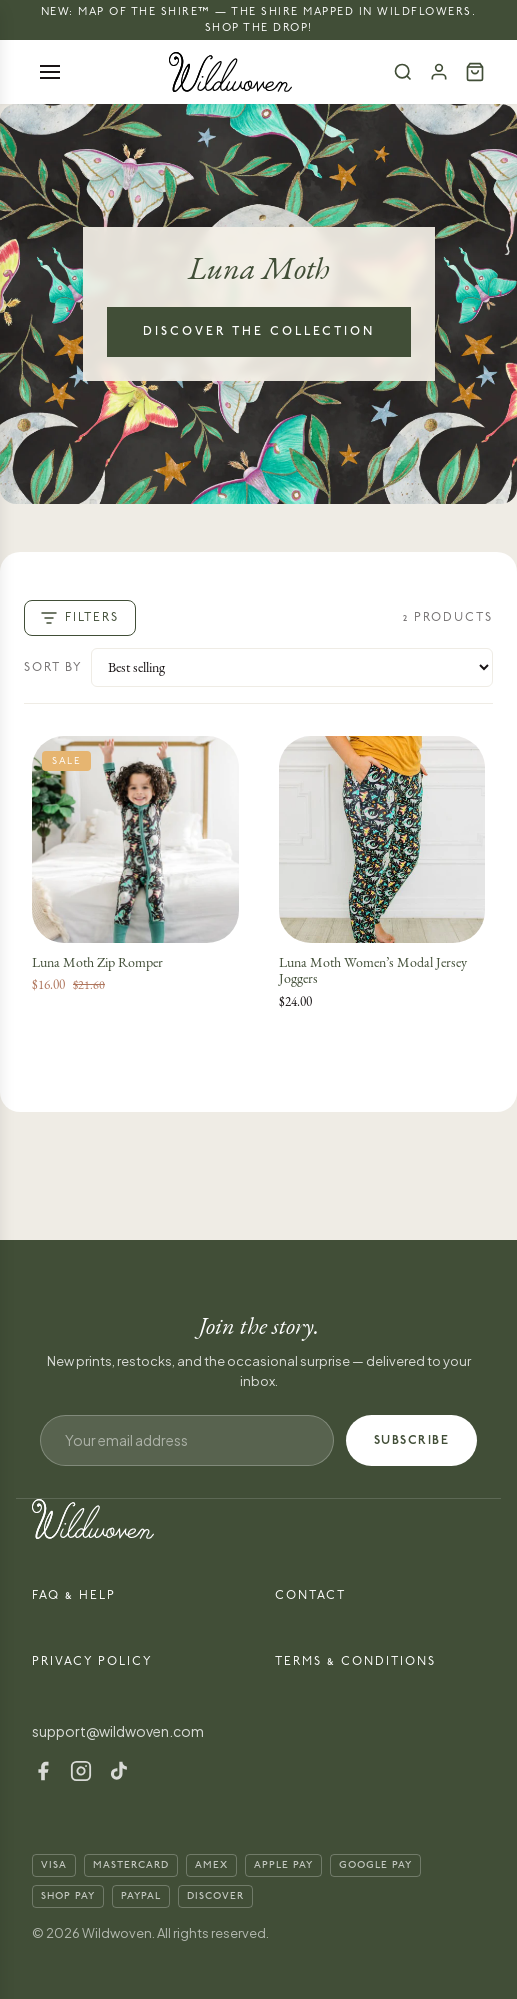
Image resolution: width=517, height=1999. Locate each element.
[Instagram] (81, 1771)
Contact (310, 1595)
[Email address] (187, 1440)
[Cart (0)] (475, 72)
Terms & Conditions (355, 1661)
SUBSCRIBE (412, 1440)
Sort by (53, 667)
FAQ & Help (74, 1595)
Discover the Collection (259, 331)
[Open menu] (50, 72)
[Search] (403, 72)
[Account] (439, 72)
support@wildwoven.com (118, 1731)
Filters (80, 618)
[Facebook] (43, 1771)
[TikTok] (119, 1771)
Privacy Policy (92, 1661)
